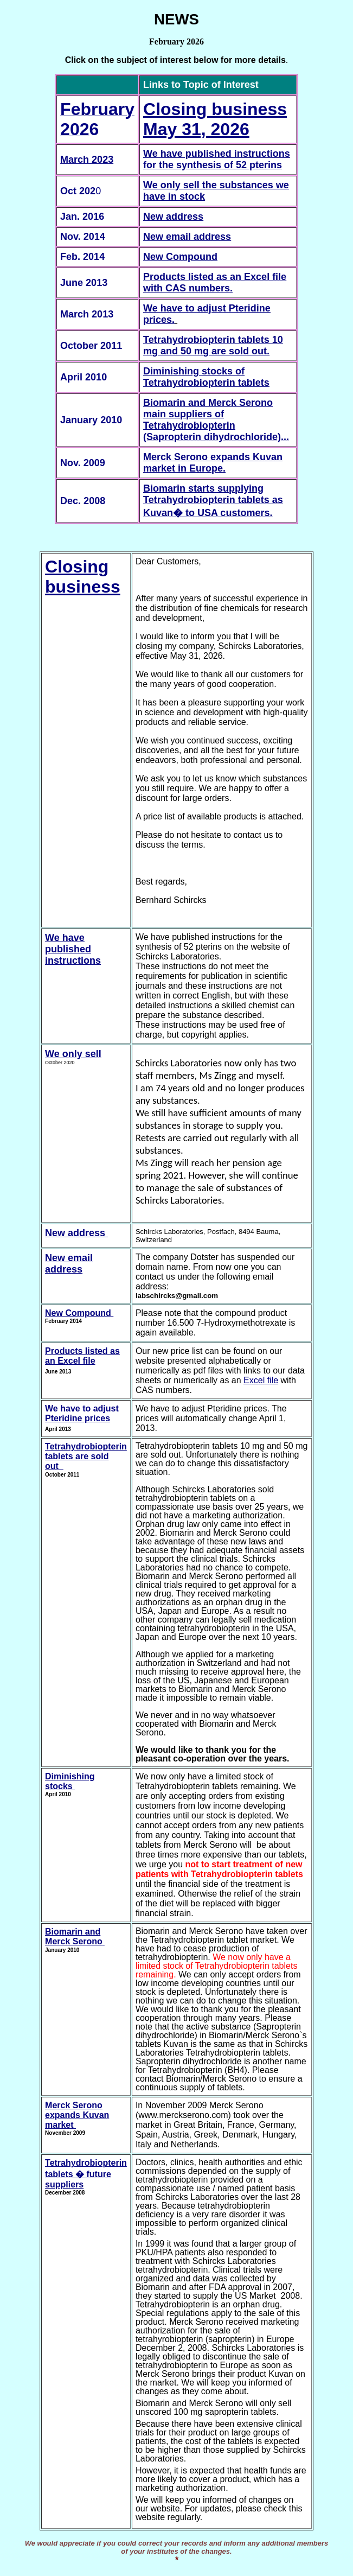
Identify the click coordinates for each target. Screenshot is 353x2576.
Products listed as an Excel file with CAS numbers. (214, 282)
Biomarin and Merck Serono (73, 1936)
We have (65, 937)
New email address (187, 236)
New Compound (180, 256)
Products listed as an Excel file (82, 1355)
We (152, 153)
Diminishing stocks (70, 1781)
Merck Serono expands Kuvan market (77, 2115)
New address (173, 216)
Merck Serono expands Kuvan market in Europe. (213, 462)
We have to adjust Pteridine (207, 308)
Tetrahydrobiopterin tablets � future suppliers (86, 2173)
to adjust (100, 1408)
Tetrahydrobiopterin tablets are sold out (86, 1456)
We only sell (73, 1053)
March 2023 (86, 159)
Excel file (260, 1380)
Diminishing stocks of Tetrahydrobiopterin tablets (206, 377)
